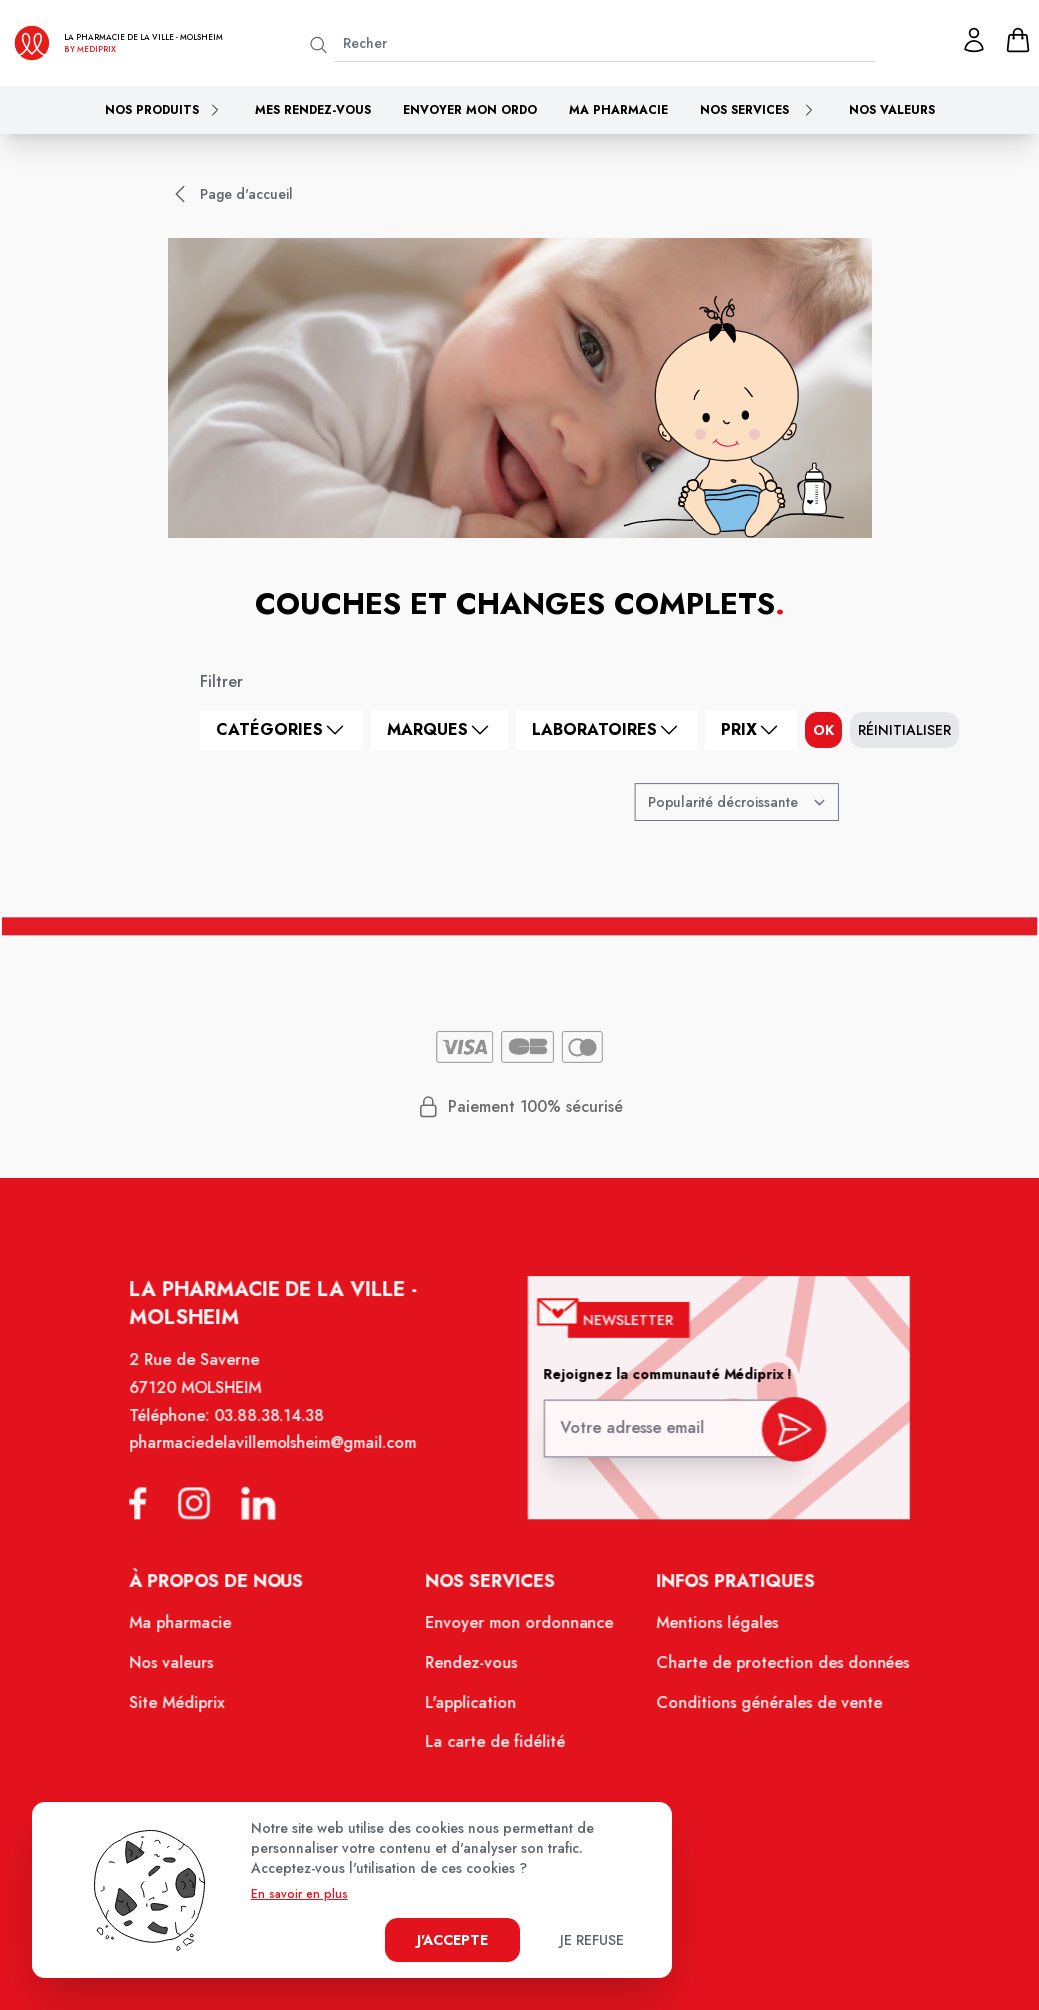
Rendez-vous (473, 1672)
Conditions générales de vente (759, 1710)
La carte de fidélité (496, 1748)
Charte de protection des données (772, 1672)
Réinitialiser (904, 730)
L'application (472, 1710)
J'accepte (452, 1940)
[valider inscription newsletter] (782, 1443)
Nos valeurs (892, 110)
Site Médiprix (190, 1710)
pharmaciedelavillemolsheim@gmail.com (282, 1462)
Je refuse (592, 1940)
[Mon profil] (974, 40)
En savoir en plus (299, 1894)
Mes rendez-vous (313, 110)
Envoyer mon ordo (470, 110)
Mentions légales (709, 1634)
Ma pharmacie (618, 110)
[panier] (1018, 40)
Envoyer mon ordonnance (519, 1634)
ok (823, 730)
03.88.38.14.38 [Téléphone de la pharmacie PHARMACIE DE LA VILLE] (280, 1435)
